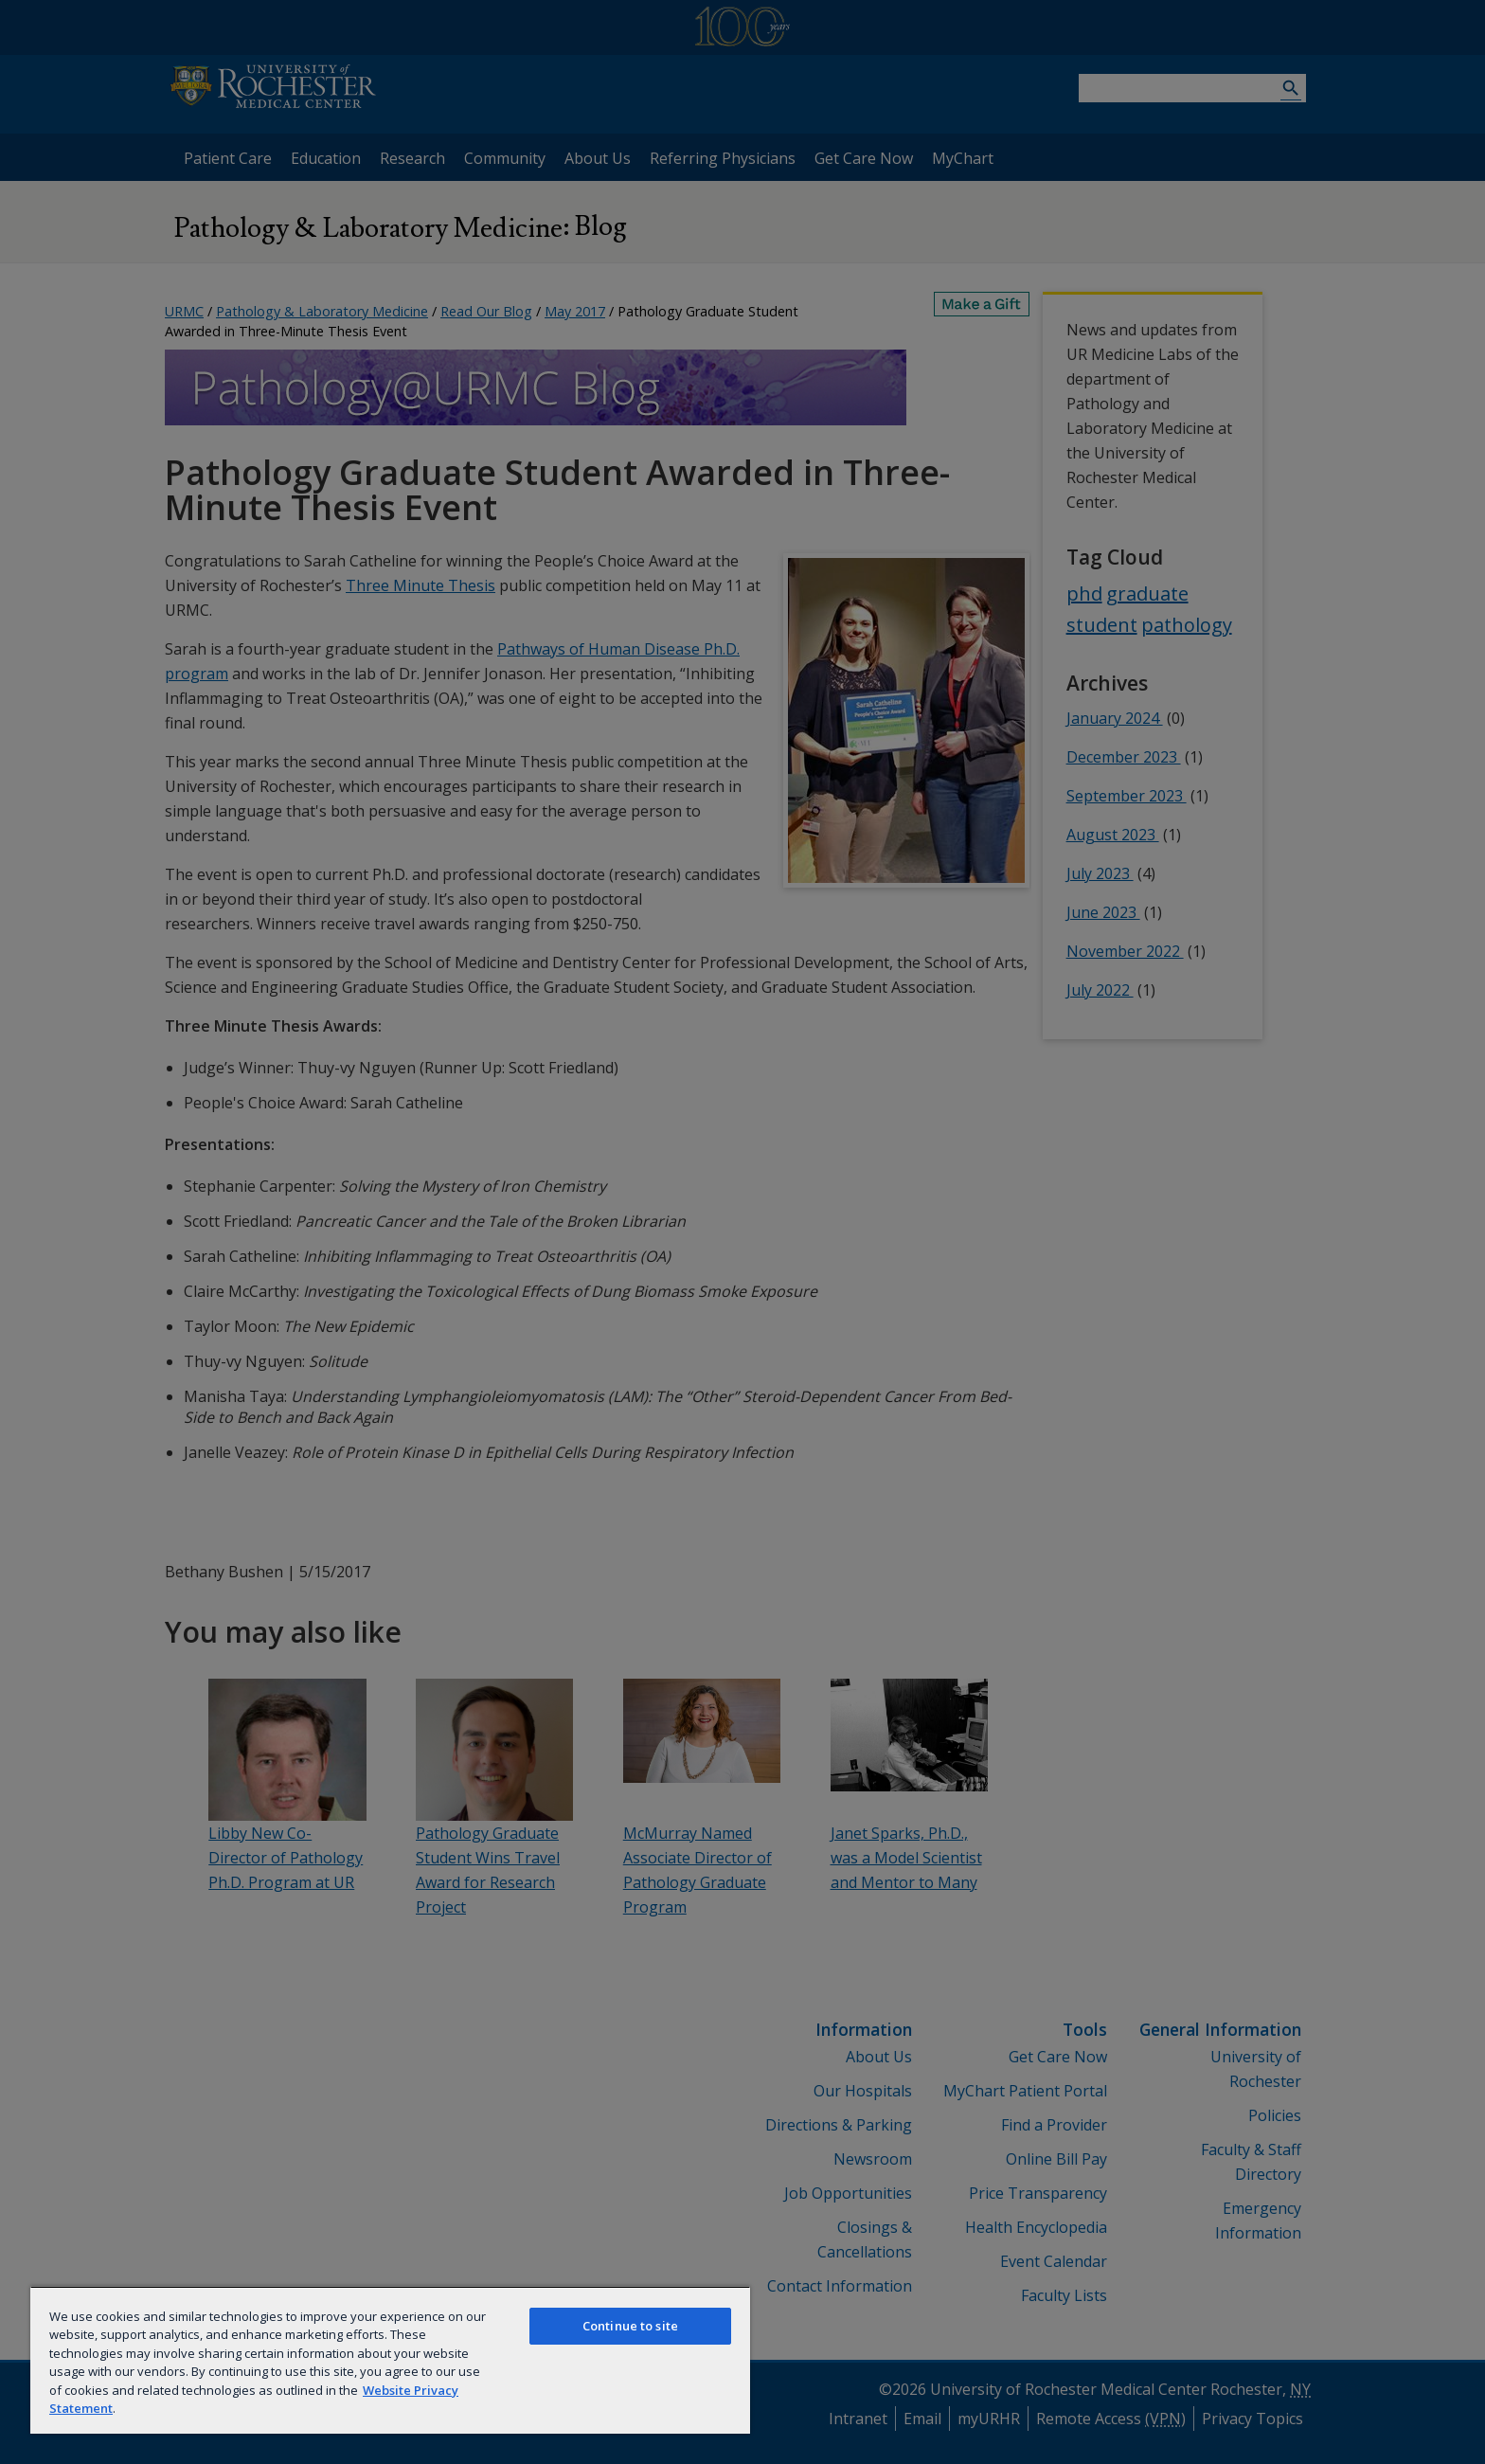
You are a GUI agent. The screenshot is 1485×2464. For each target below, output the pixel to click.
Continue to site (630, 2325)
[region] (390, 2360)
